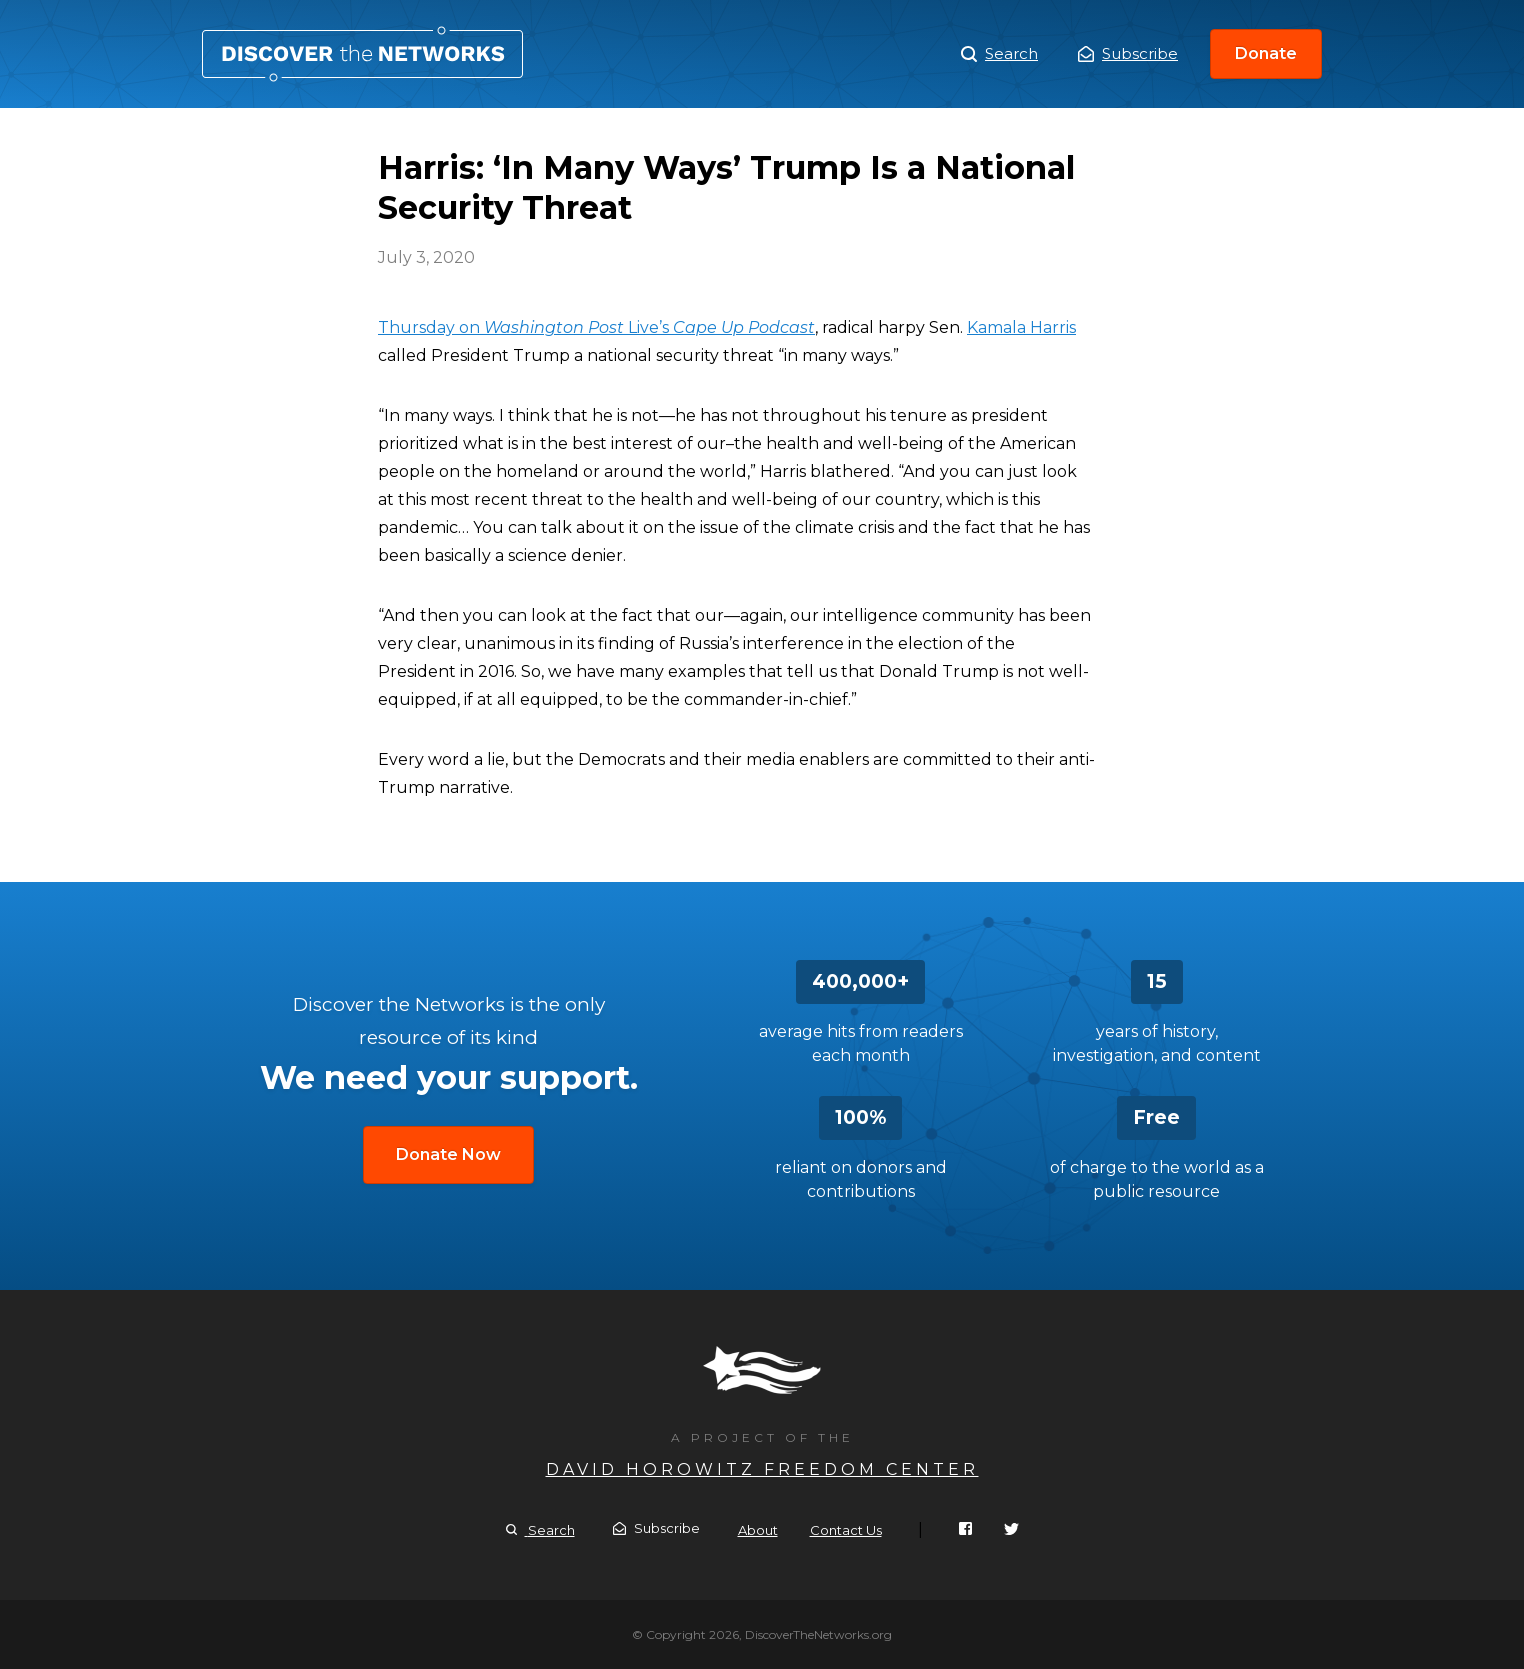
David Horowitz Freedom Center (762, 1469)
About (758, 1530)
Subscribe (1128, 53)
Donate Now (448, 1154)
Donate (1266, 53)
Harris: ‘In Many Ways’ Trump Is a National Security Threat (362, 54)
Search (999, 54)
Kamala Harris (1021, 327)
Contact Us (846, 1530)
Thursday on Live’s (596, 327)
